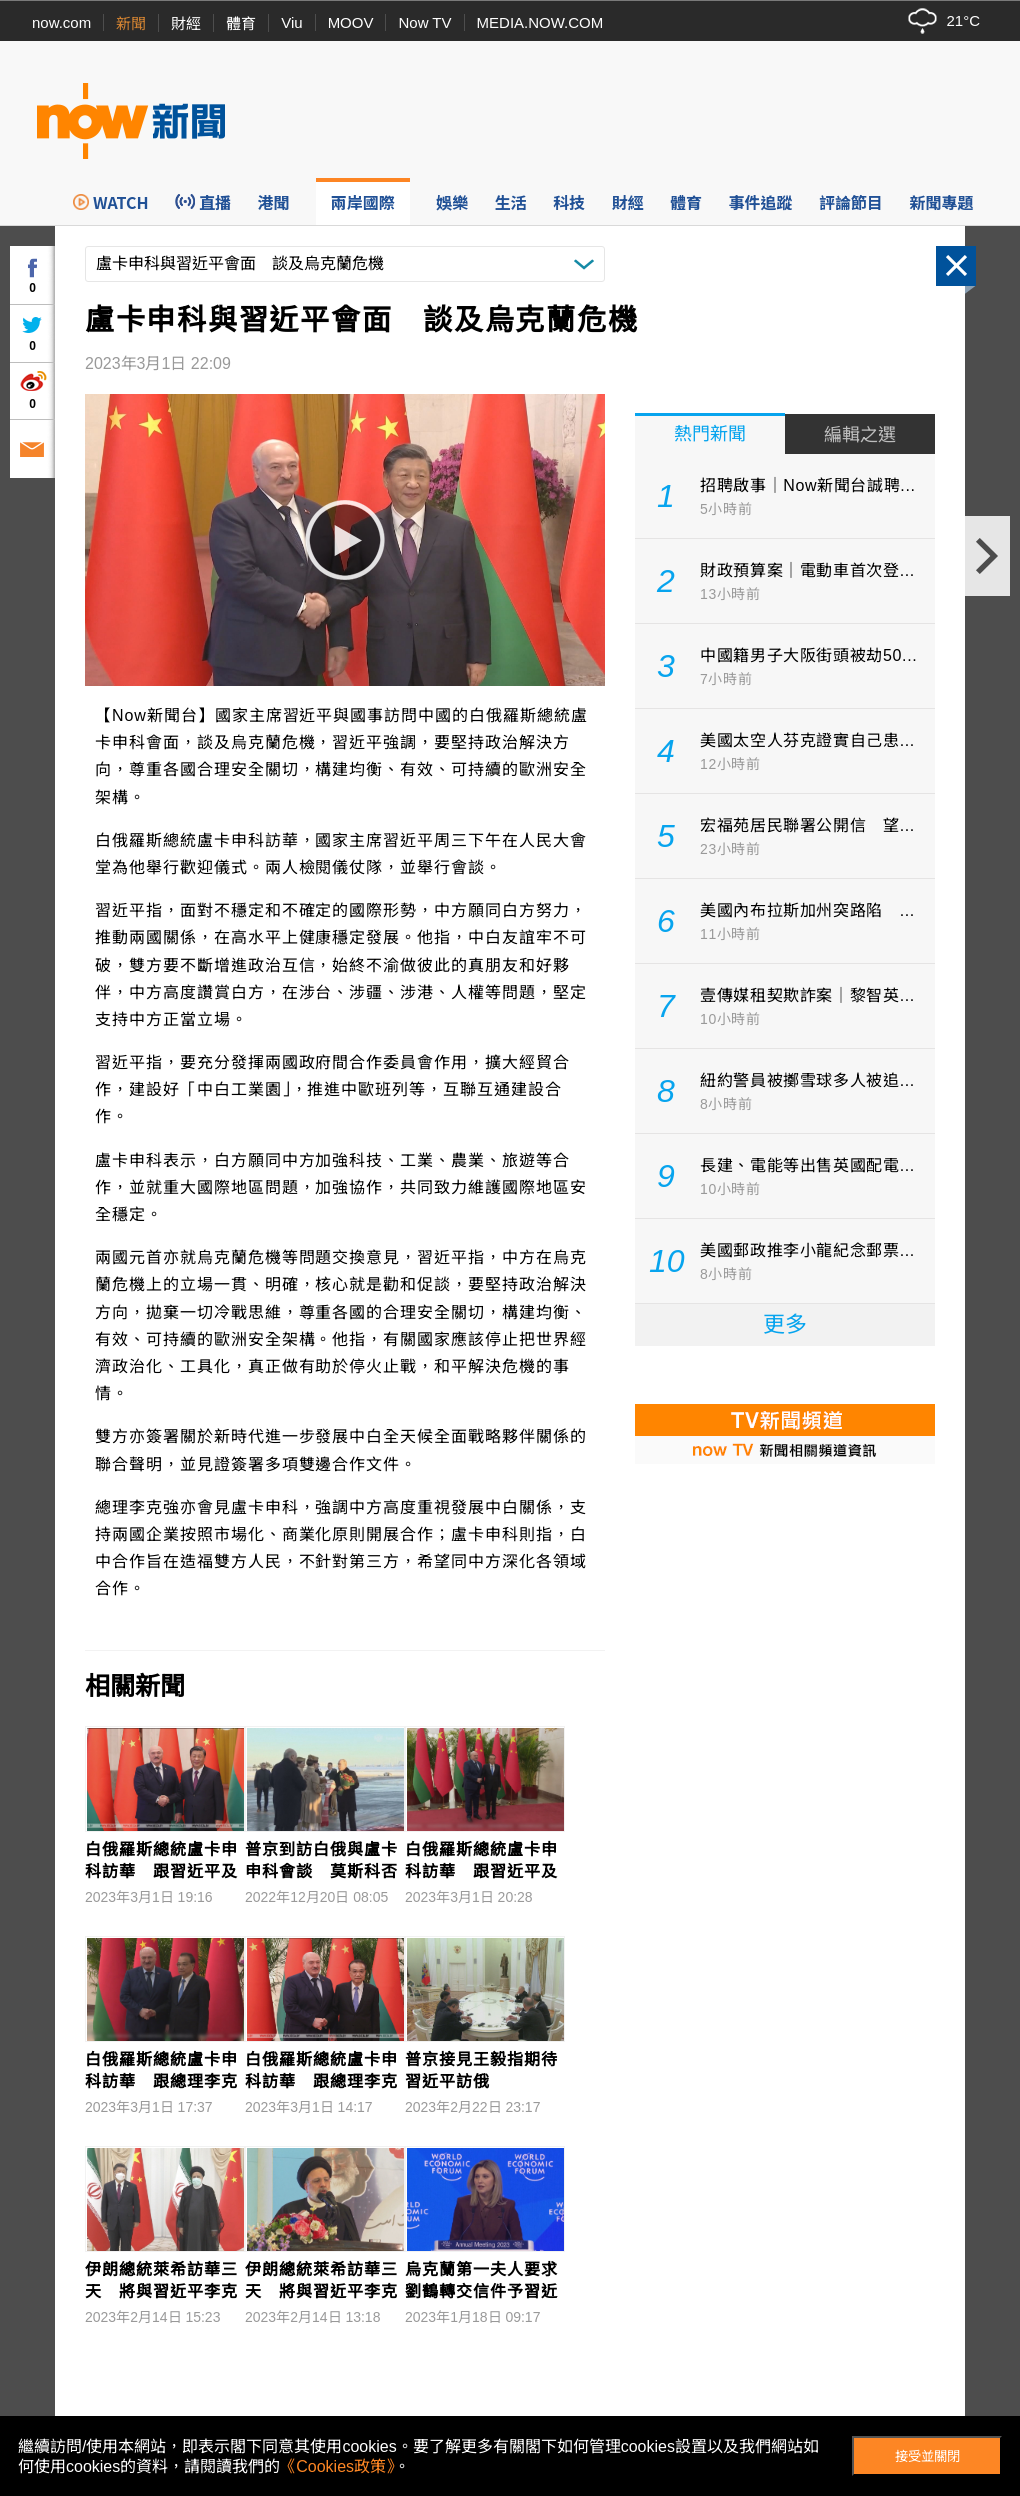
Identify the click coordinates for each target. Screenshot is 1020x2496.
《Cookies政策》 (337, 2466)
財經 (186, 23)
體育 (241, 23)
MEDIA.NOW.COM (540, 22)
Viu (291, 22)
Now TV (424, 22)
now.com (61, 22)
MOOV (351, 22)
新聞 (131, 23)
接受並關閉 (927, 2456)
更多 (785, 1324)
